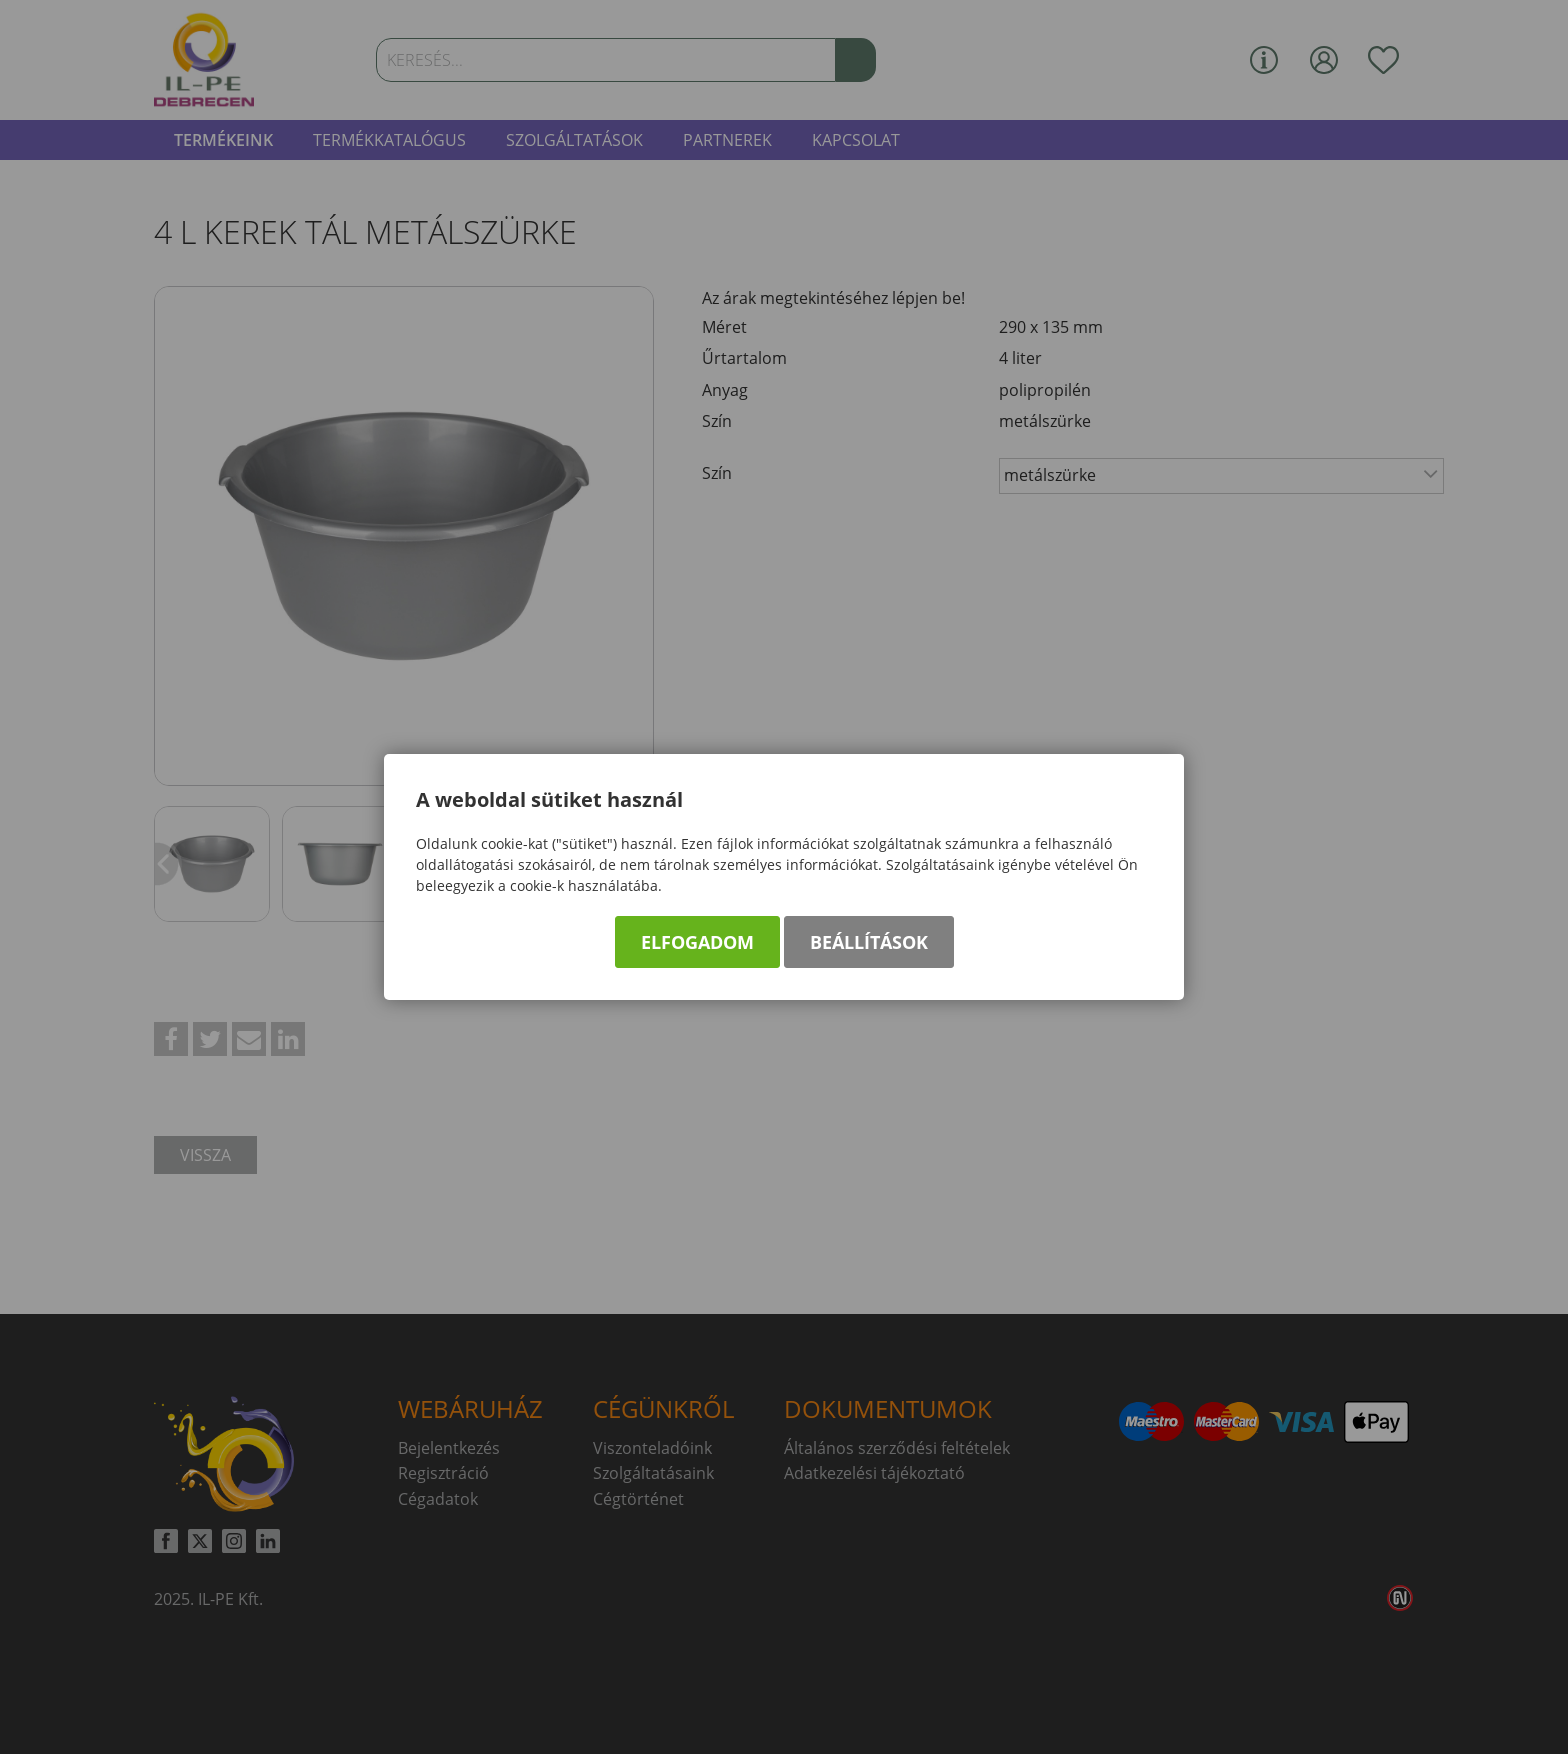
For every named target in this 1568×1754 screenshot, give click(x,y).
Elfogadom (697, 942)
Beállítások (869, 942)
